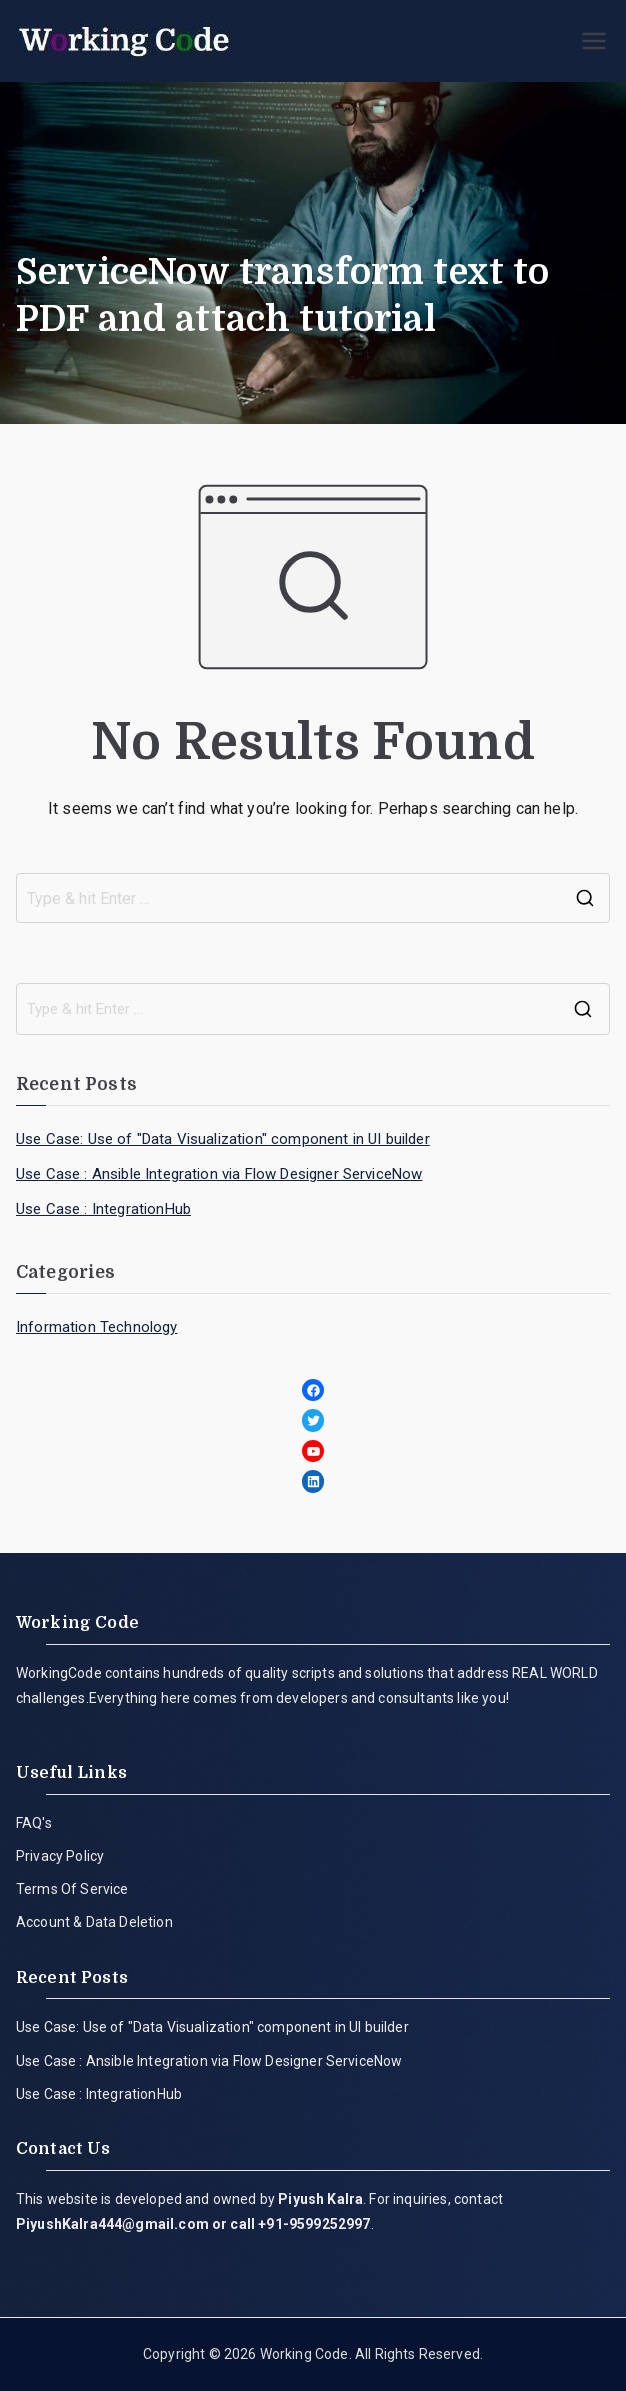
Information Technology (97, 1327)
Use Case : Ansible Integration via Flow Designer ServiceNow (219, 1174)
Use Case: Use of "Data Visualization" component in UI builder (223, 1139)
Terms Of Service (72, 1889)
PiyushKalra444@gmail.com (112, 2224)
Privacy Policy (60, 1856)
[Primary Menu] (594, 41)
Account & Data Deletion (94, 1922)
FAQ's (34, 1823)
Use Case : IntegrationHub (103, 1209)
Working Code (304, 2354)
